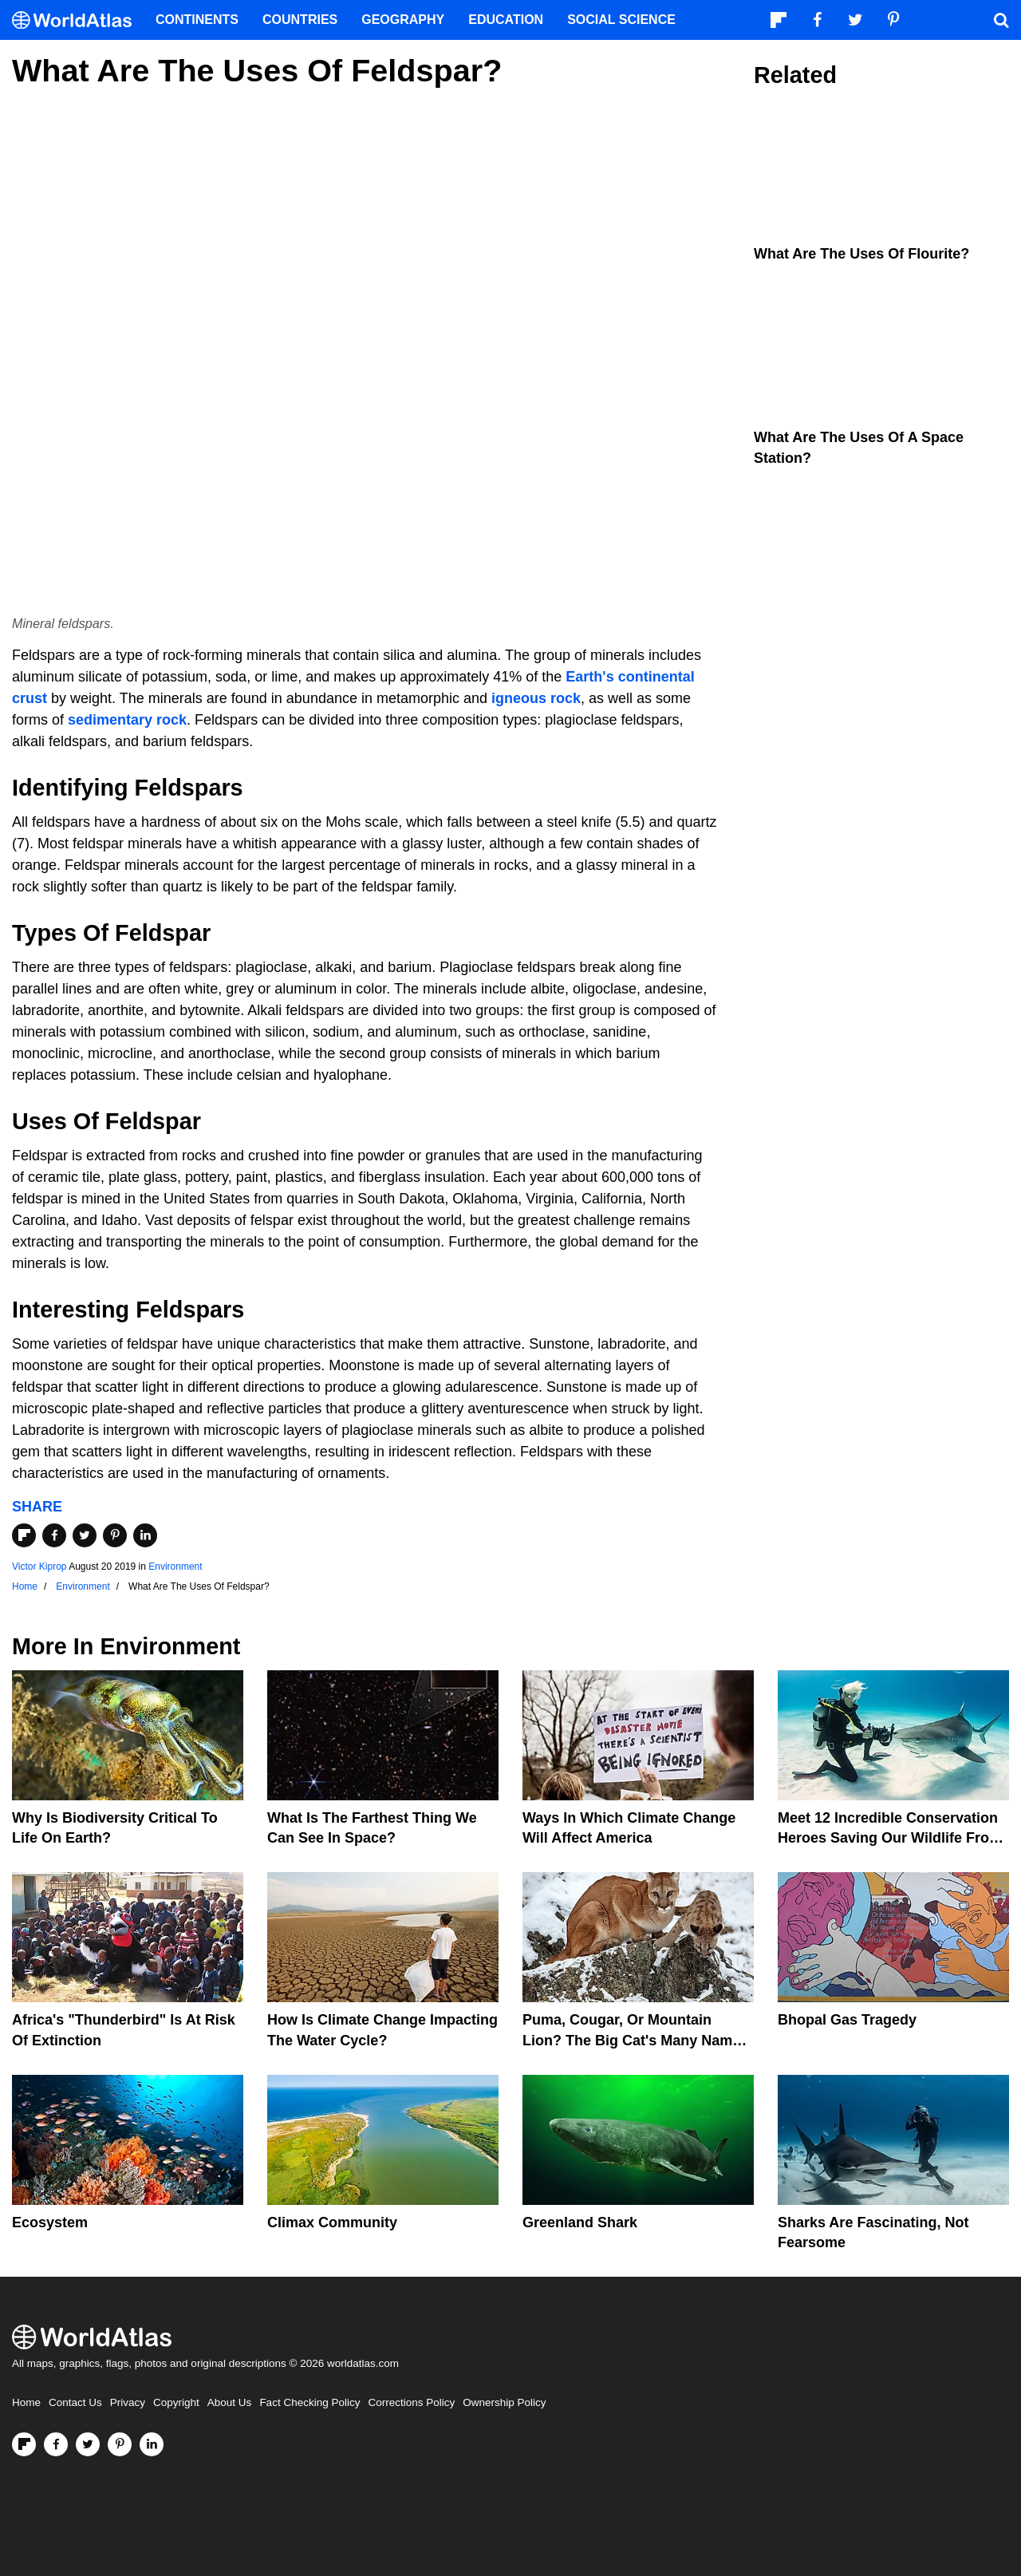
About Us (229, 2402)
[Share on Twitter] (85, 1535)
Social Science (621, 19)
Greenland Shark (579, 2222)
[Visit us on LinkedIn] (152, 2444)
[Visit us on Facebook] (56, 2444)
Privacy (127, 2402)
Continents (197, 19)
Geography (402, 19)
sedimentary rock (127, 720)
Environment (175, 1566)
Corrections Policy (411, 2402)
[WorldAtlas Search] (1001, 20)
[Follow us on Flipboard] (24, 2444)
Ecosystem (50, 2222)
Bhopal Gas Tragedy (847, 2020)
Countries (299, 19)
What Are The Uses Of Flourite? (861, 254)
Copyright (176, 2402)
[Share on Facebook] (54, 1535)
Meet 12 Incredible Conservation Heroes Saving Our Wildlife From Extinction (890, 1838)
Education (505, 19)
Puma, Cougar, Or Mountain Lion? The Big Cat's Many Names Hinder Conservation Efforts (635, 2040)
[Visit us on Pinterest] (120, 2444)
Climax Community (332, 2222)
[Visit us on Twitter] (88, 2444)
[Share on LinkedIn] (145, 1535)
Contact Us (75, 2402)
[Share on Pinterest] (115, 1535)
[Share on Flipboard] (24, 1535)
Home (26, 2402)
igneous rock (536, 698)
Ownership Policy (504, 2402)
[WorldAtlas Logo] (78, 20)
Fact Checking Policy (309, 2402)
